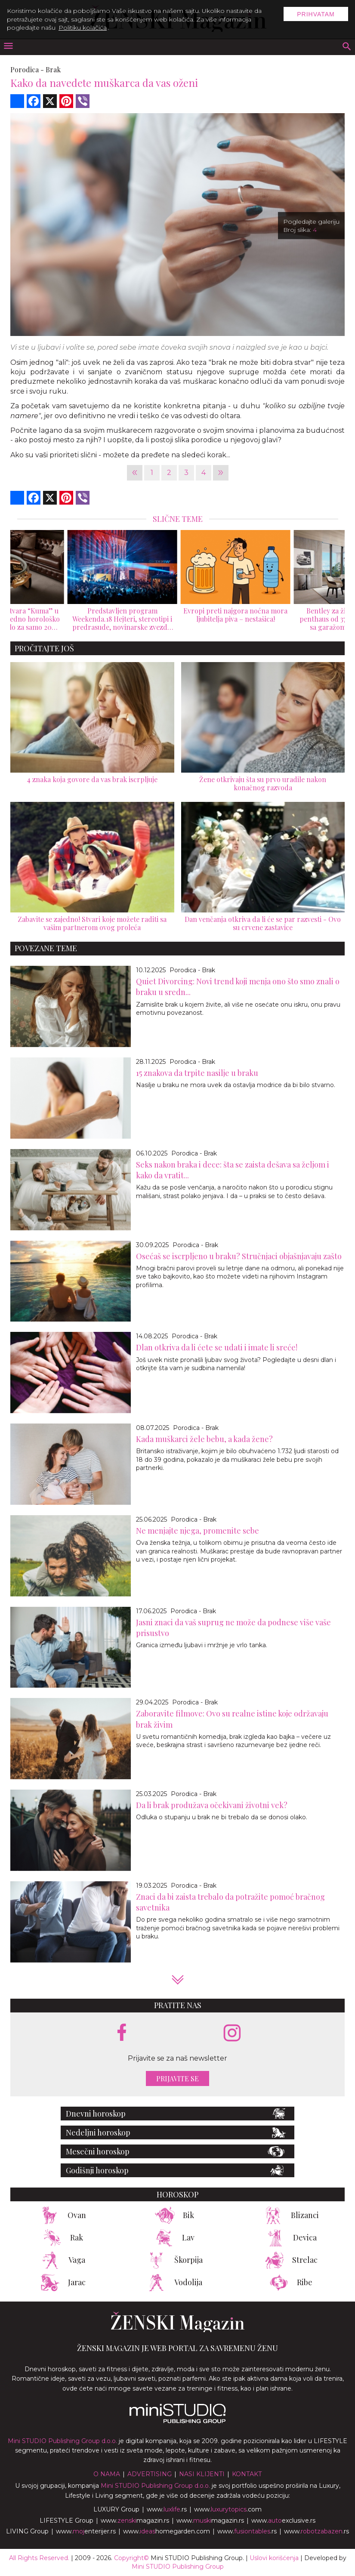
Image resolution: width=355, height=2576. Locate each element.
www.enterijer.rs (86, 2531)
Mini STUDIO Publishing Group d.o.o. (62, 2441)
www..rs (167, 2509)
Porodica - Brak (192, 970)
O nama (106, 2474)
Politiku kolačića (83, 27)
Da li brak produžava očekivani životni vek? (211, 1805)
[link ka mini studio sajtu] (178, 2421)
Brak (53, 69)
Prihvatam (316, 14)
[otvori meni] (8, 46)
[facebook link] (121, 2033)
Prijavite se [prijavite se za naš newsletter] (177, 2078)
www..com (228, 2509)
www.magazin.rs (135, 2520)
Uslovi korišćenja (274, 2558)
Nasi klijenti (202, 2474)
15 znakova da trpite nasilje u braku (197, 1073)
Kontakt (247, 2474)
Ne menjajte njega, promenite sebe (197, 1530)
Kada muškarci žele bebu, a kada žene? (204, 1439)
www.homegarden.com (166, 2531)
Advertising (149, 2474)
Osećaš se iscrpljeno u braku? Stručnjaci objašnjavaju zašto (239, 1256)
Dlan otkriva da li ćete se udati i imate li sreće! (216, 1347)
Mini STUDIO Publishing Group (178, 2566)
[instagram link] (232, 2033)
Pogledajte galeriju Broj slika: (311, 226)
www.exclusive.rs (283, 2520)
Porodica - (27, 69)
